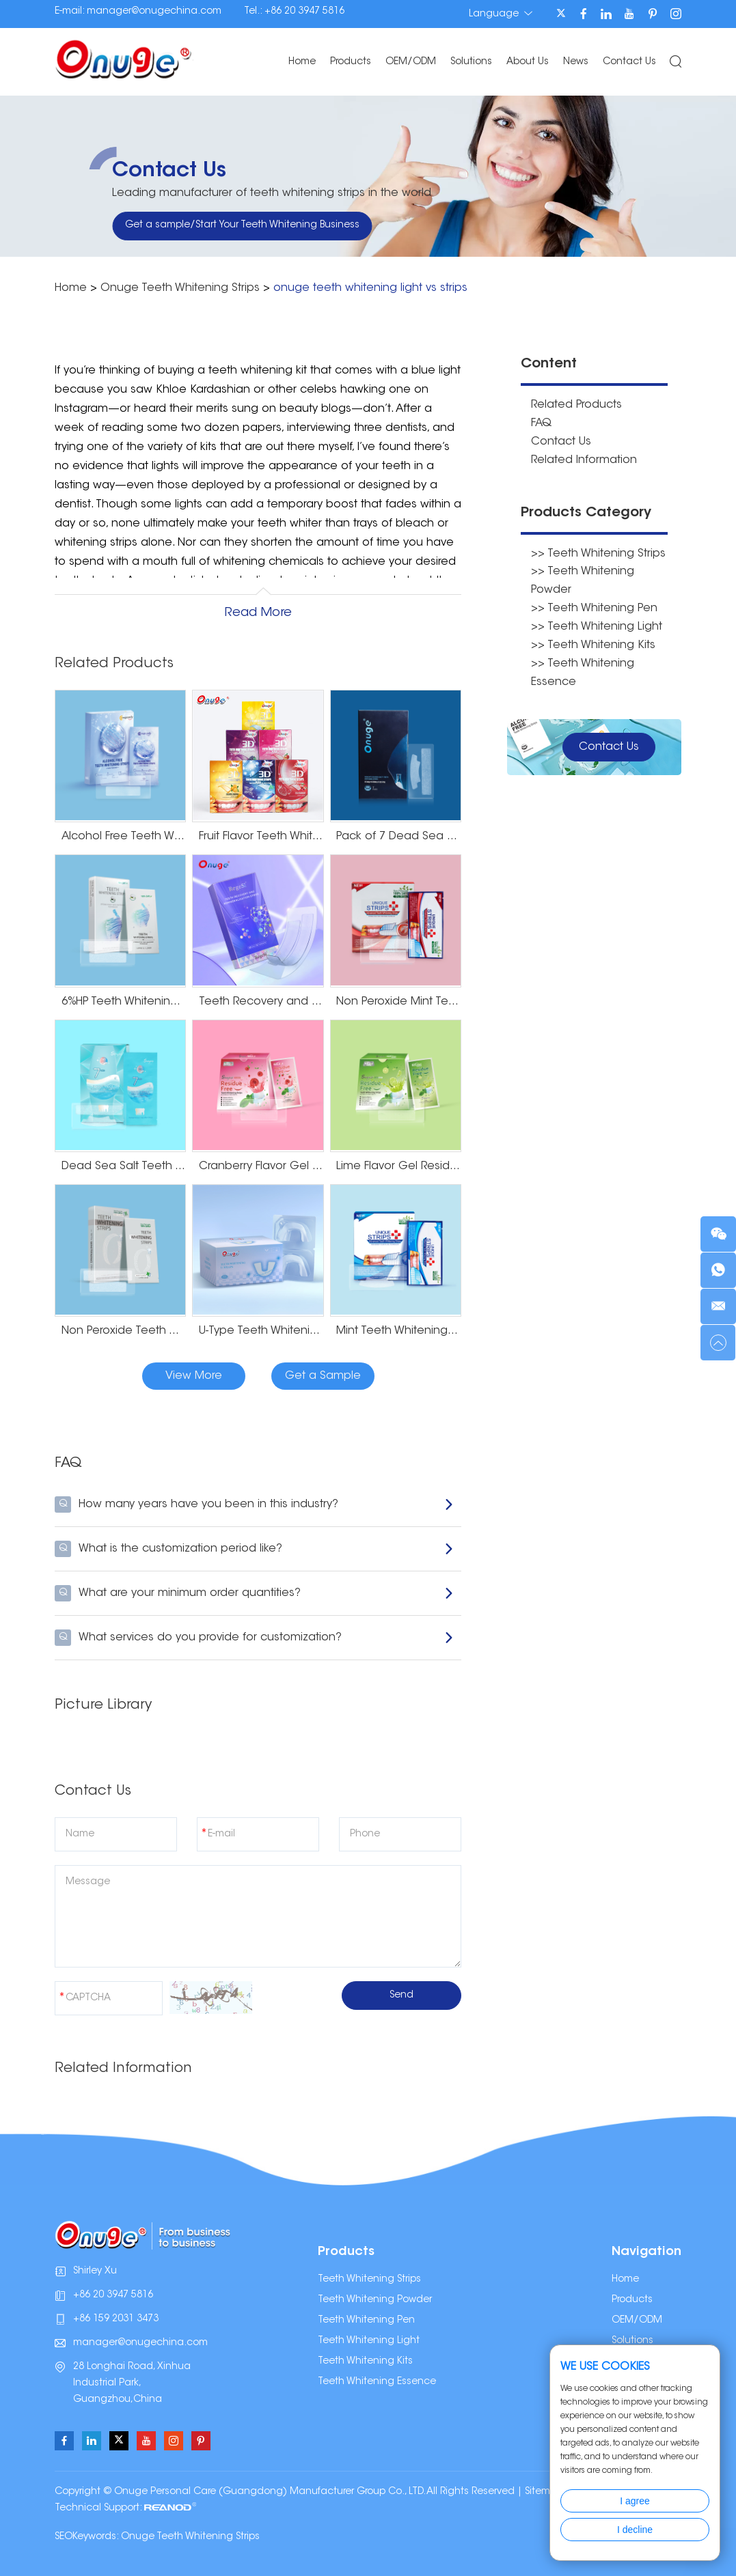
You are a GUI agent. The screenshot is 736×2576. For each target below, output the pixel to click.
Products (349, 62)
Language (500, 13)
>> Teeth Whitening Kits (593, 639)
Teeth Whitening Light (369, 2341)
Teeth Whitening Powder (375, 2300)
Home (301, 62)
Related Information (584, 457)
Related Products (576, 404)
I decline (635, 2529)
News (575, 62)
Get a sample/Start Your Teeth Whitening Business (242, 225)
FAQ (541, 422)
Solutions (470, 62)
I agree (635, 2500)
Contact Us (628, 62)
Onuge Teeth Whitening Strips (180, 288)
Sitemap (544, 2492)
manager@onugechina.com (154, 11)
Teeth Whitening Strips (369, 2279)
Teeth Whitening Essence (377, 2382)
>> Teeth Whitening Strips (598, 550)
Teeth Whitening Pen (366, 2320)
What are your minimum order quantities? (254, 1593)
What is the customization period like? (254, 1549)
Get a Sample (323, 1376)
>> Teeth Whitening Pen (594, 603)
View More (193, 1376)
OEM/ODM (410, 62)
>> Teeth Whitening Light (596, 621)
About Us (527, 62)
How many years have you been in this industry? (254, 1504)
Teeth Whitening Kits (365, 2361)
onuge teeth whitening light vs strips (370, 288)
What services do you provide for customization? (254, 1637)
